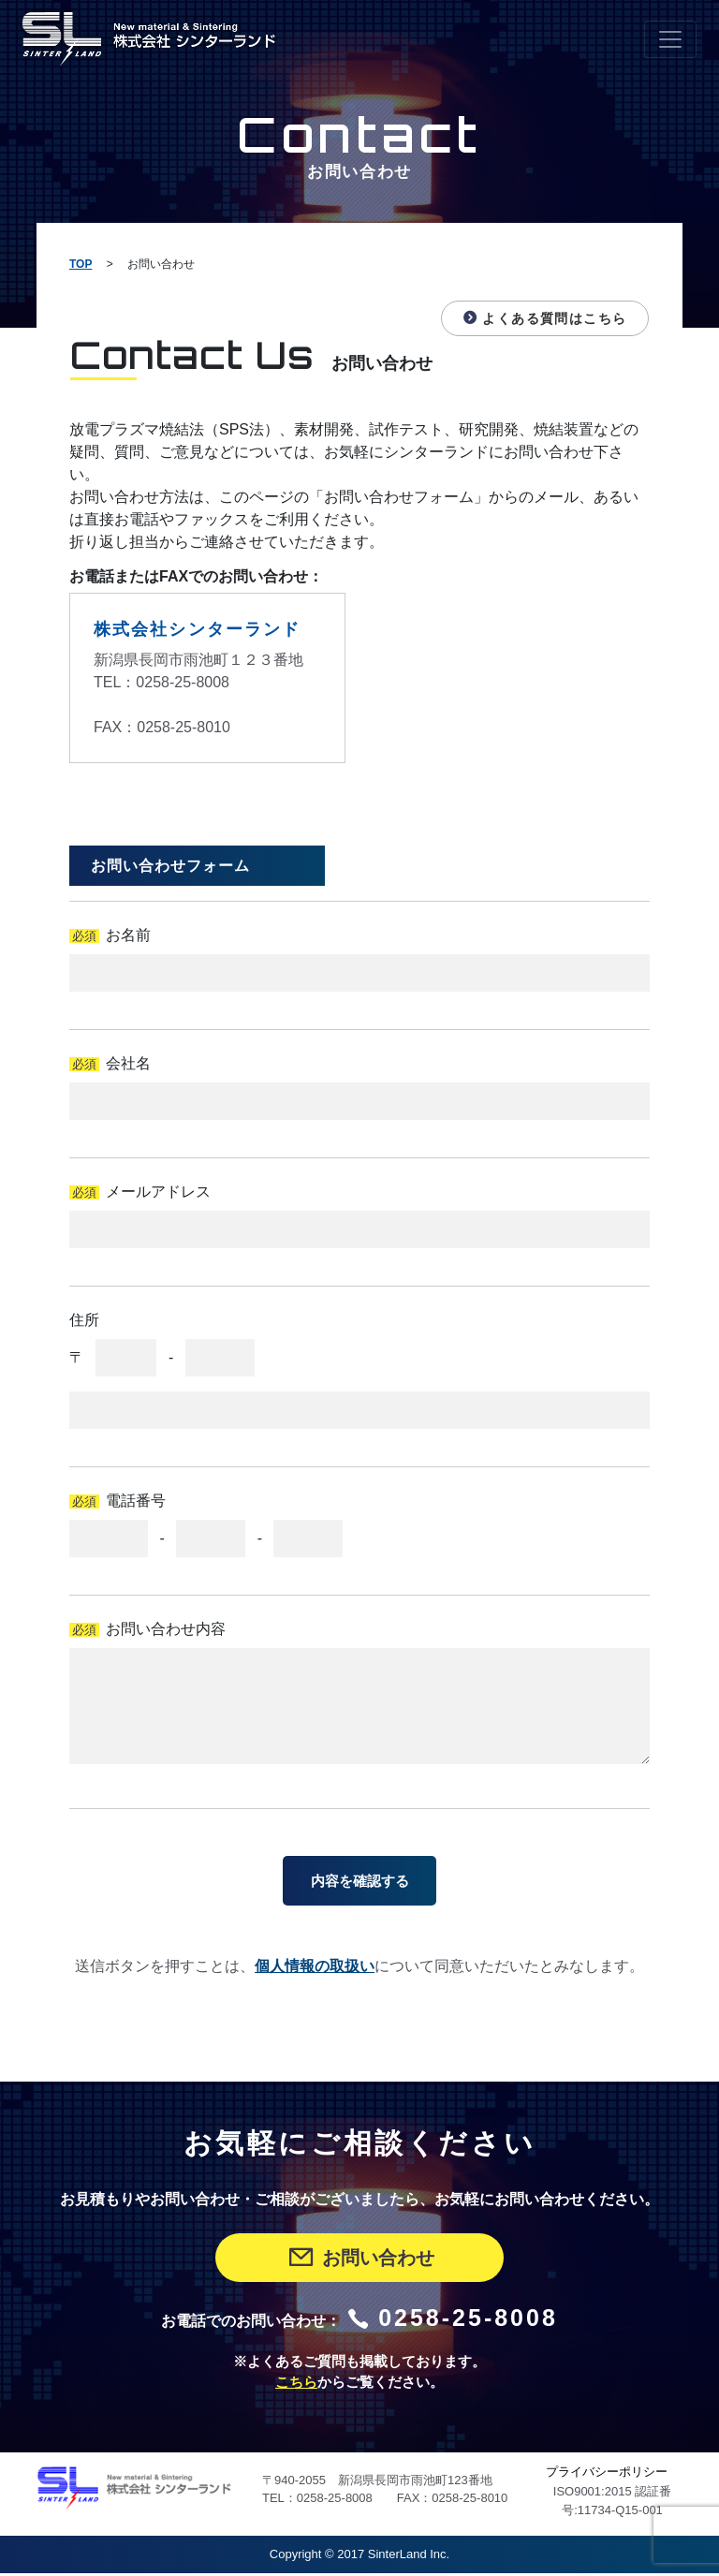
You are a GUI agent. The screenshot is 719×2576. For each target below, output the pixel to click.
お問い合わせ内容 (166, 1629)
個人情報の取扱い (314, 1970)
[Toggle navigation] (670, 39)
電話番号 (136, 1501)
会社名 (128, 1063)
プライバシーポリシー (607, 2475)
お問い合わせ (360, 2261)
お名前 (128, 935)
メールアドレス (158, 1192)
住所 (84, 1320)
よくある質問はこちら (543, 318)
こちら (296, 2385)
